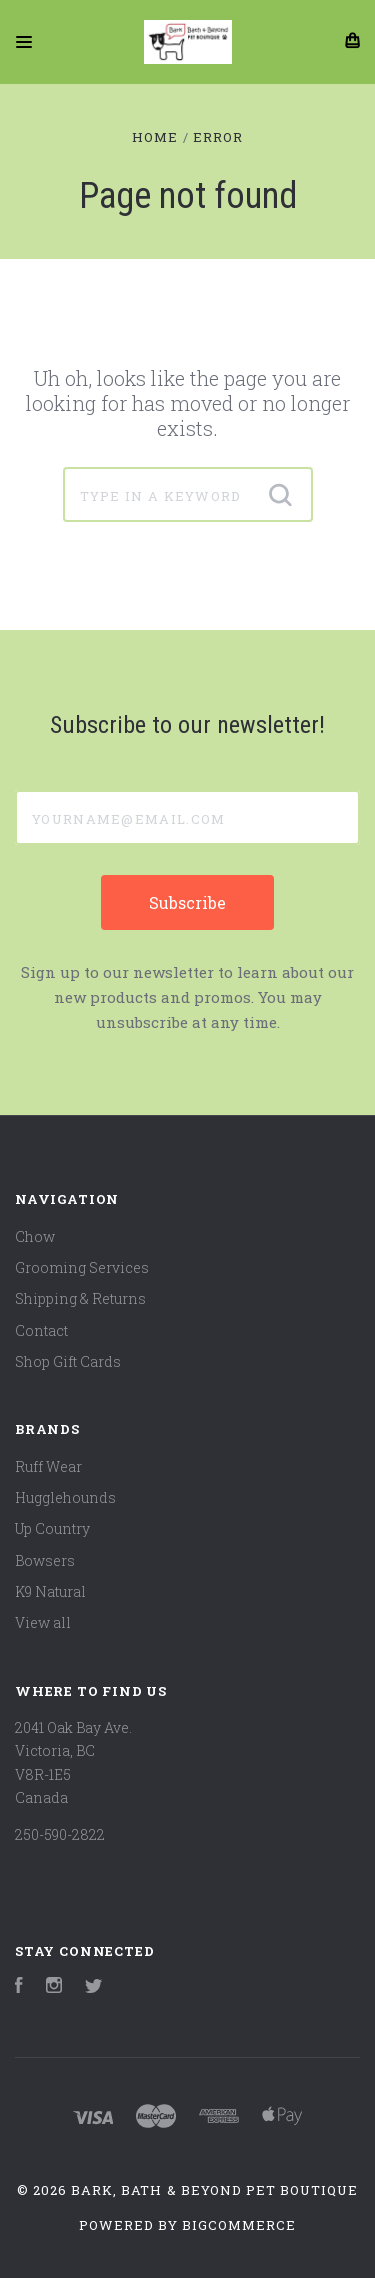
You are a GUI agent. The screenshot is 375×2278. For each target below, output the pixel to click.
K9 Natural (50, 1591)
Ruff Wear (48, 1466)
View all (43, 1622)
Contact (41, 1330)
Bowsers (45, 1560)
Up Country (52, 1528)
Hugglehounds (65, 1497)
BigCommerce (239, 2225)
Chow (35, 1236)
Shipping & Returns (80, 1298)
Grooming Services (82, 1267)
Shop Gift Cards (68, 1361)
